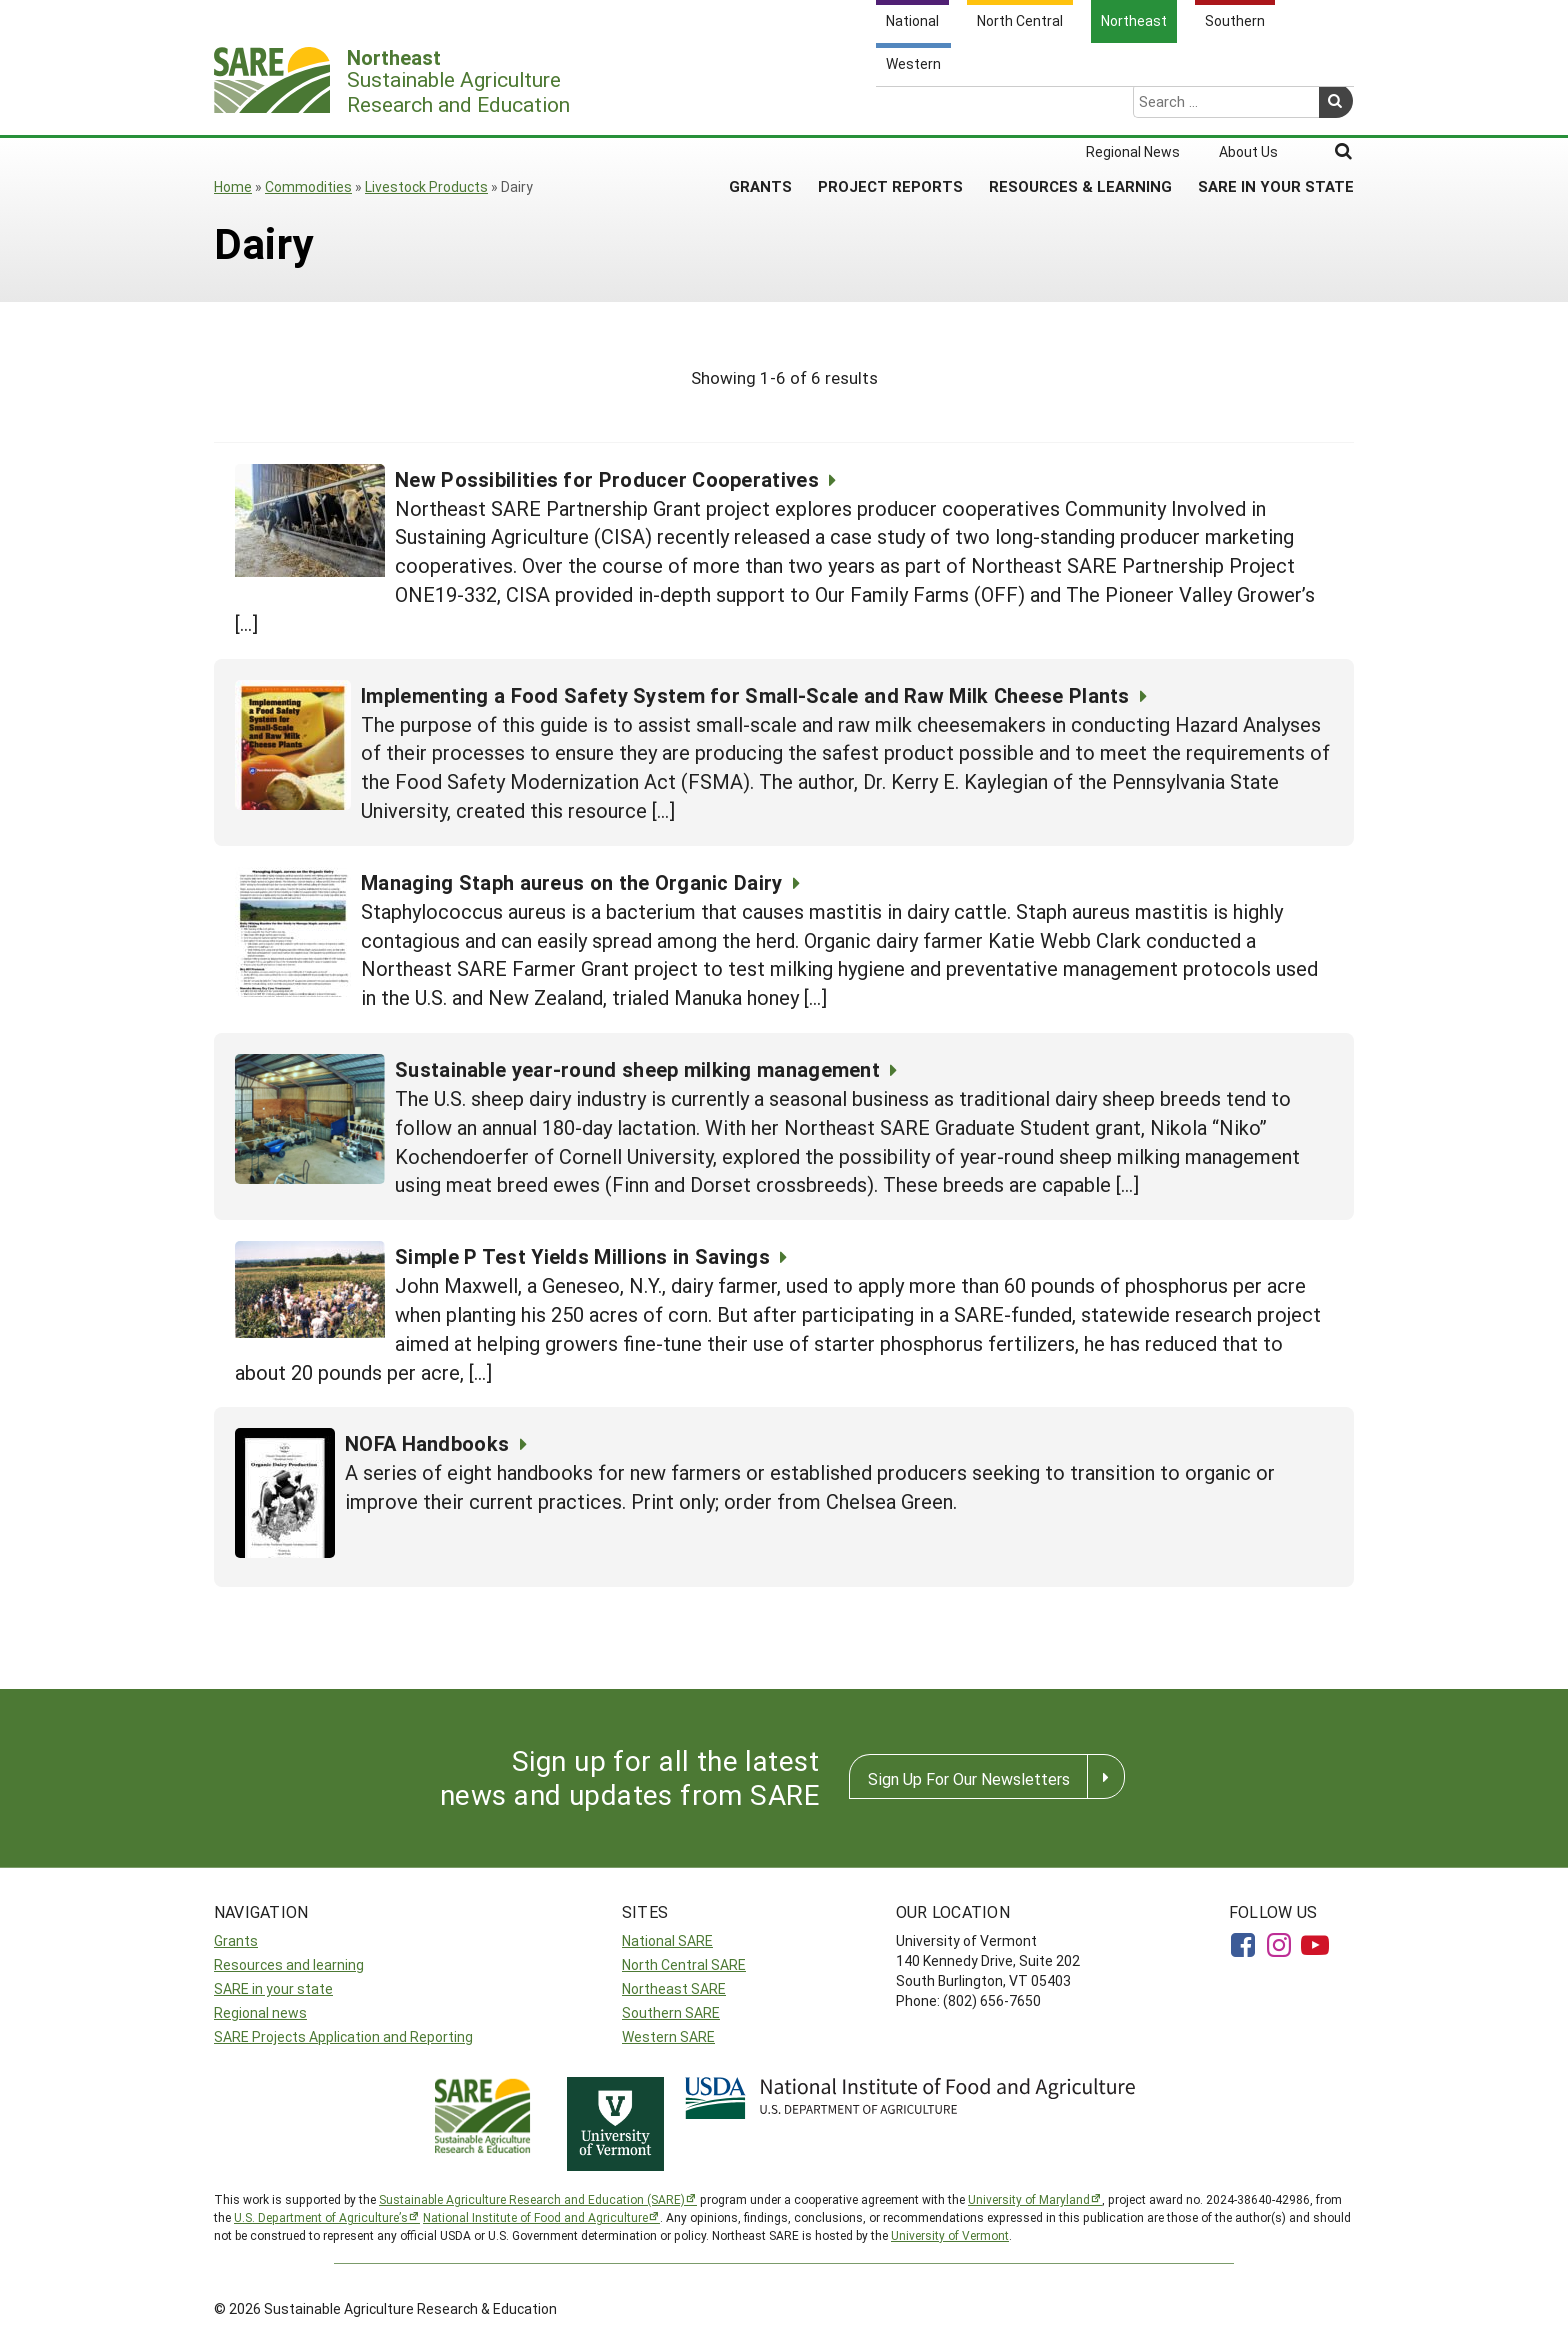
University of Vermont (950, 2235)
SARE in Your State (1276, 109)
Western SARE (668, 2036)
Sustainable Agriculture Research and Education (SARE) (532, 2199)
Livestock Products (426, 186)
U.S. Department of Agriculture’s (321, 2217)
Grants (760, 109)
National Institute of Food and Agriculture (535, 2217)
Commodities (308, 186)
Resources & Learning (1080, 109)
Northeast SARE (674, 1988)
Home (233, 186)
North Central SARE (684, 1964)
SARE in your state (273, 1988)
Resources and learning (289, 1964)
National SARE (667, 1940)
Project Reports (890, 109)
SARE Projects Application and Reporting (343, 2036)
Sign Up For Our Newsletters (969, 1778)
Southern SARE (671, 2012)
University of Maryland (1029, 2199)
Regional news (260, 2012)
